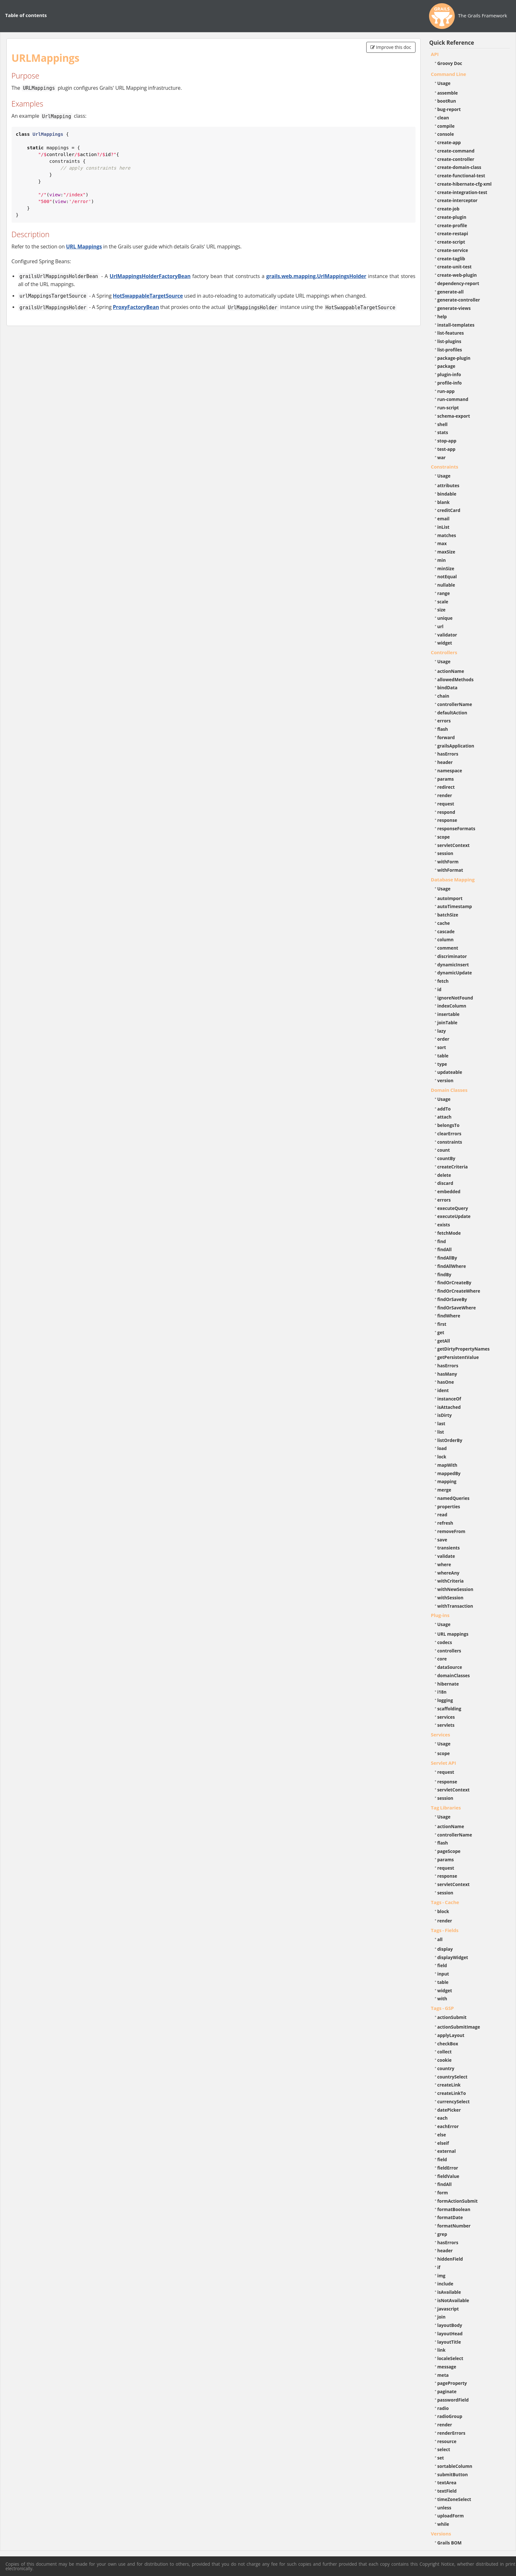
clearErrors (449, 1133)
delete (444, 1175)
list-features (450, 333)
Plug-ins (440, 1615)
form (442, 2193)
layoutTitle (449, 2342)
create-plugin (451, 217)
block (443, 1911)
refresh (445, 1523)
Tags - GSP (442, 2008)
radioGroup (450, 2416)
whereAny (448, 1573)
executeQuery (452, 1208)
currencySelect (453, 2101)
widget (444, 643)
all (440, 1939)
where (444, 1564)
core (442, 1659)
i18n (442, 1692)
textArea (447, 2482)
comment (447, 948)
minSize (445, 568)
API (435, 54)
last (441, 1423)
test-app (446, 449)
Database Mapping (453, 879)
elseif (443, 2143)
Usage (444, 83)
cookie (444, 2060)
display (445, 1949)
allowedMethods (455, 679)
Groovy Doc (449, 63)
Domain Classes (449, 1090)
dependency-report (458, 283)
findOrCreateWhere (458, 1291)
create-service (452, 250)
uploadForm (450, 2516)
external (446, 2151)
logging (445, 1700)
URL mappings (453, 1634)
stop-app (446, 441)
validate (446, 1556)
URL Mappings (84, 246)
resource (447, 2441)
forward (446, 737)
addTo (444, 1109)
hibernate (448, 1684)
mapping (447, 1481)
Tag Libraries (446, 1807)
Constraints (444, 466)
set (440, 2458)
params (445, 779)
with (442, 1998)
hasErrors (447, 754)
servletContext (453, 845)
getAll (443, 1341)
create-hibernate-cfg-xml (464, 184)
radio (443, 2408)
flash (442, 729)
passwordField (453, 2400)
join (441, 2317)
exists (443, 1225)
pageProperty (452, 2383)
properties (448, 1506)
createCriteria (452, 1167)
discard (445, 1183)
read (442, 1514)
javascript (448, 2309)
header (445, 762)
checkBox (447, 2044)
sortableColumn (455, 2466)
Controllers (444, 652)
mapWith (447, 1465)
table (443, 1056)
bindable (446, 494)
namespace (449, 770)
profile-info (449, 383)
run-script (448, 408)
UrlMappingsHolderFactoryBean (150, 276)
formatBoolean (454, 2209)
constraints (449, 1142)
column (445, 939)
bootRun (446, 101)
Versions (441, 2533)
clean (443, 118)
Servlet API (443, 1763)
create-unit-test (454, 267)
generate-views (454, 308)
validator (447, 635)
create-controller (455, 159)
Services (440, 1734)
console (445, 134)
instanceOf (449, 1399)
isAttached (449, 1407)
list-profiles (449, 350)
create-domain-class (459, 167)
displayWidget (452, 1957)
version (445, 1080)
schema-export (453, 416)
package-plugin (454, 358)
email (443, 519)
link (441, 2350)
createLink (449, 2085)
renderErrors (451, 2433)
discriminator (452, 956)
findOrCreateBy (454, 1282)
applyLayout (450, 2035)
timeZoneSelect (454, 2499)
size (441, 610)
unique (445, 618)
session (445, 853)
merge (444, 1490)
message (446, 2367)
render (444, 795)
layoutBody (449, 2325)
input (443, 1974)
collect (444, 2052)
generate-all (450, 292)
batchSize (447, 915)
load (442, 1448)
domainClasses (453, 1675)
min (441, 560)
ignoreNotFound (455, 998)
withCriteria (450, 1581)
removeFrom (451, 1531)
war (441, 457)
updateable (449, 1072)
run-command (452, 399)
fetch (443, 981)
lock (441, 1457)
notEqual (447, 576)
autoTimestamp (454, 906)
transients (448, 1548)
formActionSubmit (457, 2201)
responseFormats (456, 828)
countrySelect (452, 2077)
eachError (448, 2126)
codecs (444, 1642)
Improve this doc (390, 47)
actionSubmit (452, 2017)
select (443, 2449)
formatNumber (454, 2226)
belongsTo (448, 1125)
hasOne (445, 1382)
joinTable (447, 1022)
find (441, 1241)
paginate (447, 2391)
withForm (448, 862)
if (438, 2267)
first (441, 1324)
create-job (448, 209)
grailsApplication (455, 746)
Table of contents (26, 15)
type (442, 1064)
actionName (450, 671)
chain (443, 696)
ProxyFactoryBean (136, 307)
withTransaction (455, 1606)
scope (443, 837)
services (446, 1717)
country (445, 2068)
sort (441, 1047)
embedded (449, 1191)
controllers (449, 1651)
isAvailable (449, 2292)
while (443, 2524)
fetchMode (449, 1233)
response (447, 820)
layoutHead (450, 2333)
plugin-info (449, 374)
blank (443, 502)
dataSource (449, 1667)
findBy (444, 1274)
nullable (446, 585)
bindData (447, 687)
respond (446, 812)
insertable (448, 1014)
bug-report (449, 109)
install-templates (456, 325)
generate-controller (458, 300)
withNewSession (455, 1589)
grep (442, 2234)
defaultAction (452, 713)
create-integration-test (462, 192)
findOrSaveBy (452, 1299)
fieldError (447, 2168)
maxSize (446, 552)
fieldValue (448, 2176)
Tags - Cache (445, 1902)
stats (442, 432)
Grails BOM (449, 2543)
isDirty (444, 1415)
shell (442, 424)
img (441, 2276)
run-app (446, 391)
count (443, 1150)
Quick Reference (451, 42)
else (441, 2135)
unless (444, 2508)
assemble (447, 93)
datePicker (449, 2110)
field (442, 1965)
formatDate (450, 2217)
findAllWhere (451, 1266)
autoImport (450, 898)
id (439, 989)
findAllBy (447, 1258)
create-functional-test (461, 175)
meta (443, 2375)
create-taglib (451, 259)
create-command (456, 151)
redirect (446, 787)
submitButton (452, 2474)
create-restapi (452, 233)
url (440, 626)
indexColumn (451, 1006)
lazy (441, 1031)
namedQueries (453, 1498)
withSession (450, 1598)
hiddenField (450, 2259)
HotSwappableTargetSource (148, 295)
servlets (446, 1725)
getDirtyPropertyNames (463, 1349)
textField (447, 2491)
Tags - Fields (445, 1930)
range (443, 593)
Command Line (448, 74)
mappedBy (449, 1473)
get (440, 1332)
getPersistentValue (458, 1357)
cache (443, 923)
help (442, 316)
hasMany (447, 1374)
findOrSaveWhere (456, 1308)
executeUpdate (454, 1216)
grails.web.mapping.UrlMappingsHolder (316, 276)
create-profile (452, 225)
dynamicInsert (453, 965)
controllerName (454, 704)
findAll (444, 1249)
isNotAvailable (453, 2300)
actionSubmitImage (458, 2027)
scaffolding (449, 1709)
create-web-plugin (457, 275)
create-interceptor (457, 200)
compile (446, 126)
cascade (446, 931)
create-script (451, 242)
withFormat (450, 870)
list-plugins (449, 341)
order (443, 1039)
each (442, 2118)
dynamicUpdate (454, 973)
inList (443, 527)
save (442, 1540)
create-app (449, 142)
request (445, 804)
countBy (446, 1158)
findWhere (448, 1316)
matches (446, 535)
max (442, 543)
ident (443, 1390)
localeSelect (450, 2358)
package (446, 366)
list (440, 1432)
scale (442, 602)
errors (444, 721)
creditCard (449, 510)
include (445, 2284)
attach (444, 1117)
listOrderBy (450, 1440)
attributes (448, 485)
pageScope (449, 1851)
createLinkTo (451, 2093)
